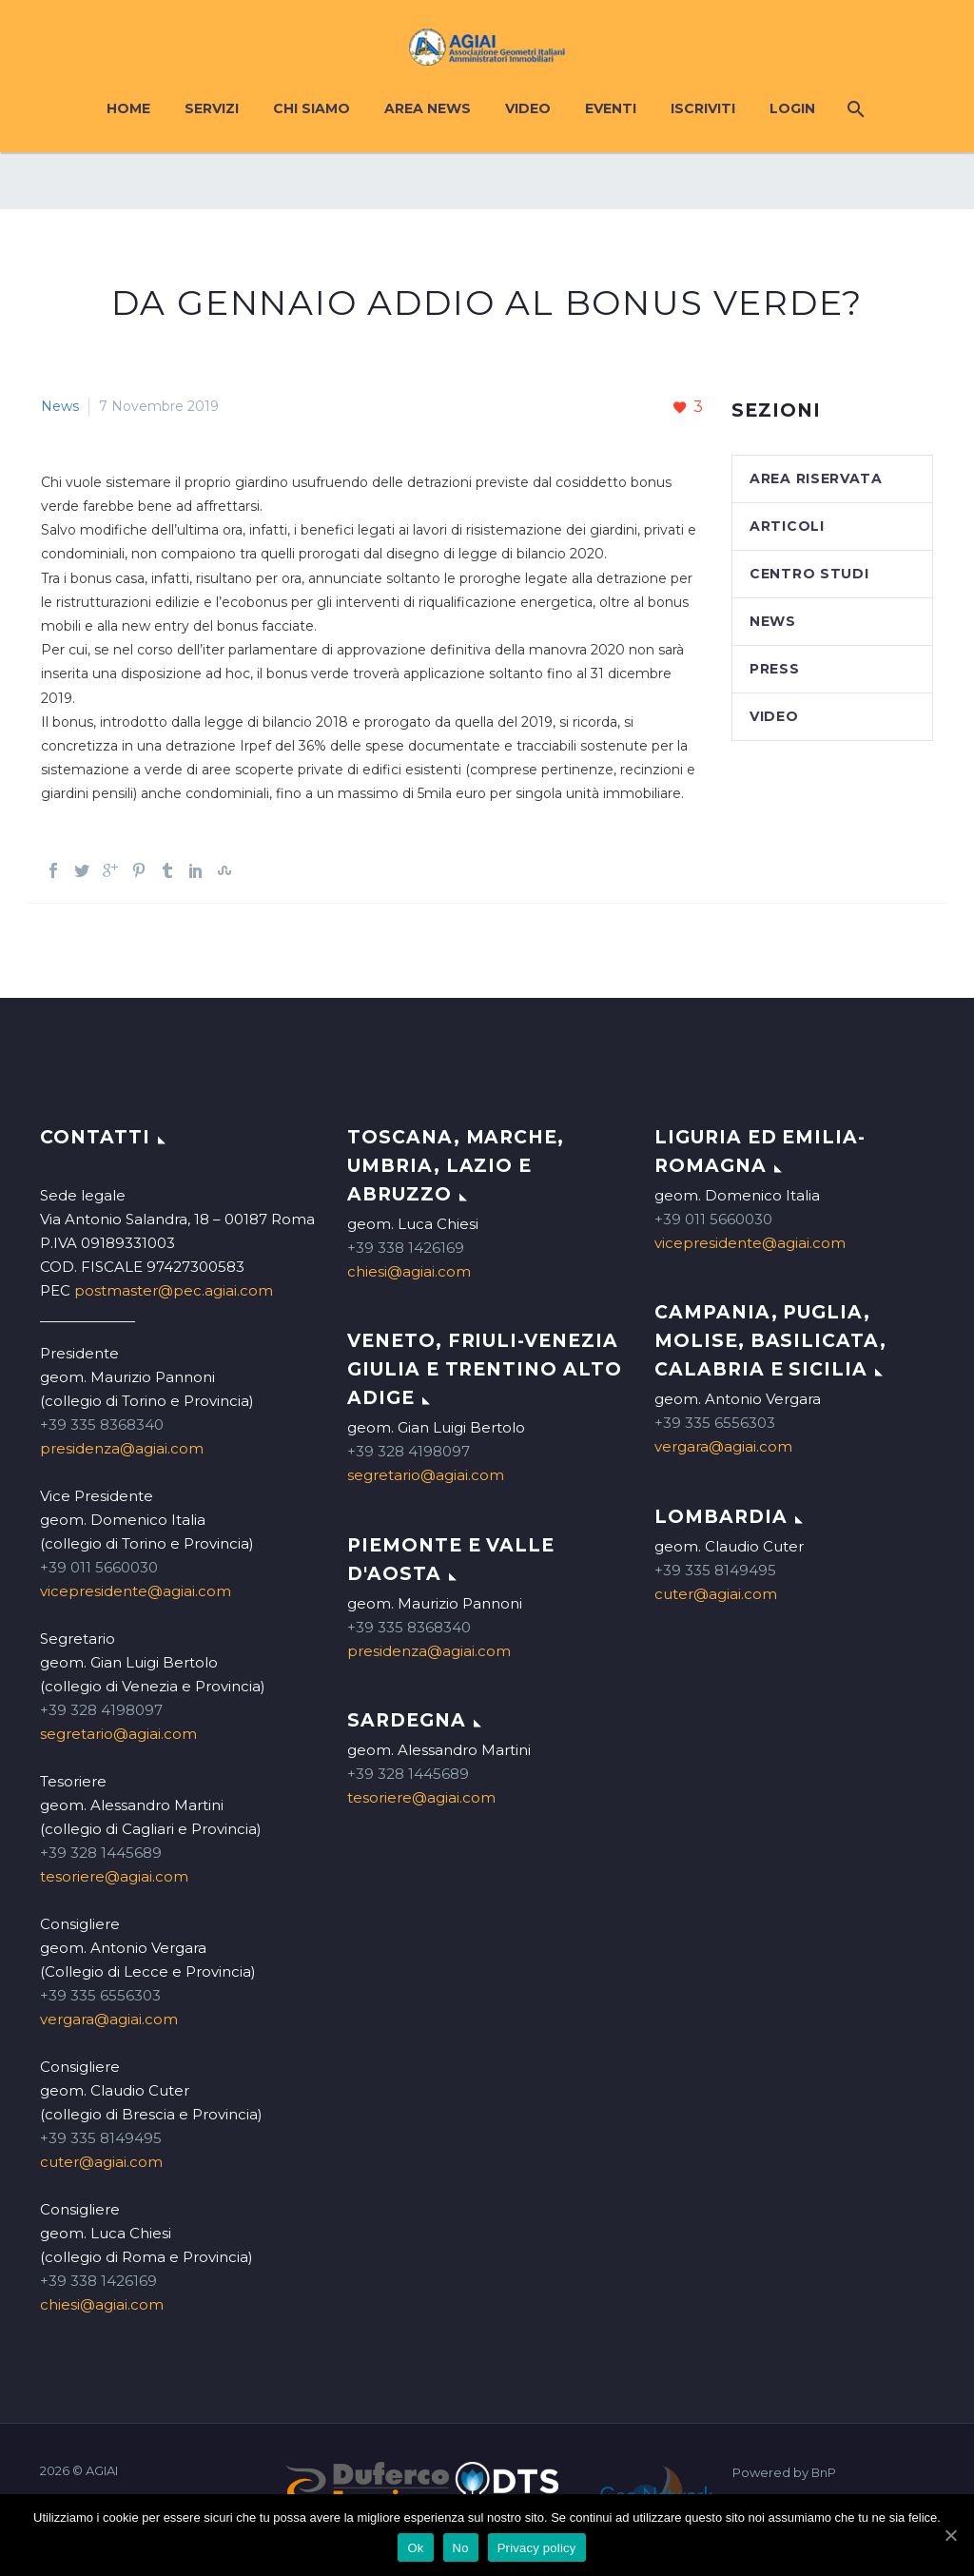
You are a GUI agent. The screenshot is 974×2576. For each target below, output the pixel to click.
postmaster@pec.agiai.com (173, 1290)
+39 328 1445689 (101, 1853)
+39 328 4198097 (101, 1710)
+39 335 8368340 (102, 1424)
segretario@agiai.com (118, 1734)
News (60, 406)
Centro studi (809, 573)
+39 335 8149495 (101, 2138)
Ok (415, 2548)
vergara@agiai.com (109, 2019)
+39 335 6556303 (100, 1995)
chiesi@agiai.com (102, 2304)
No (461, 2548)
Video (528, 108)
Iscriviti (703, 108)
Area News (427, 108)
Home (128, 108)
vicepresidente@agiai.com (135, 1591)
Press (775, 668)
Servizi (212, 108)
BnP (823, 2473)
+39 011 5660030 (99, 1567)
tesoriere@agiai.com (114, 1876)
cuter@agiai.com (101, 2162)
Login (792, 108)
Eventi (610, 108)
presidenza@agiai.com (122, 1448)
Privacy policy (536, 2548)
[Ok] (950, 2535)
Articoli (787, 526)
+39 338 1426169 (98, 2281)
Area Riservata (816, 478)
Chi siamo (311, 108)
